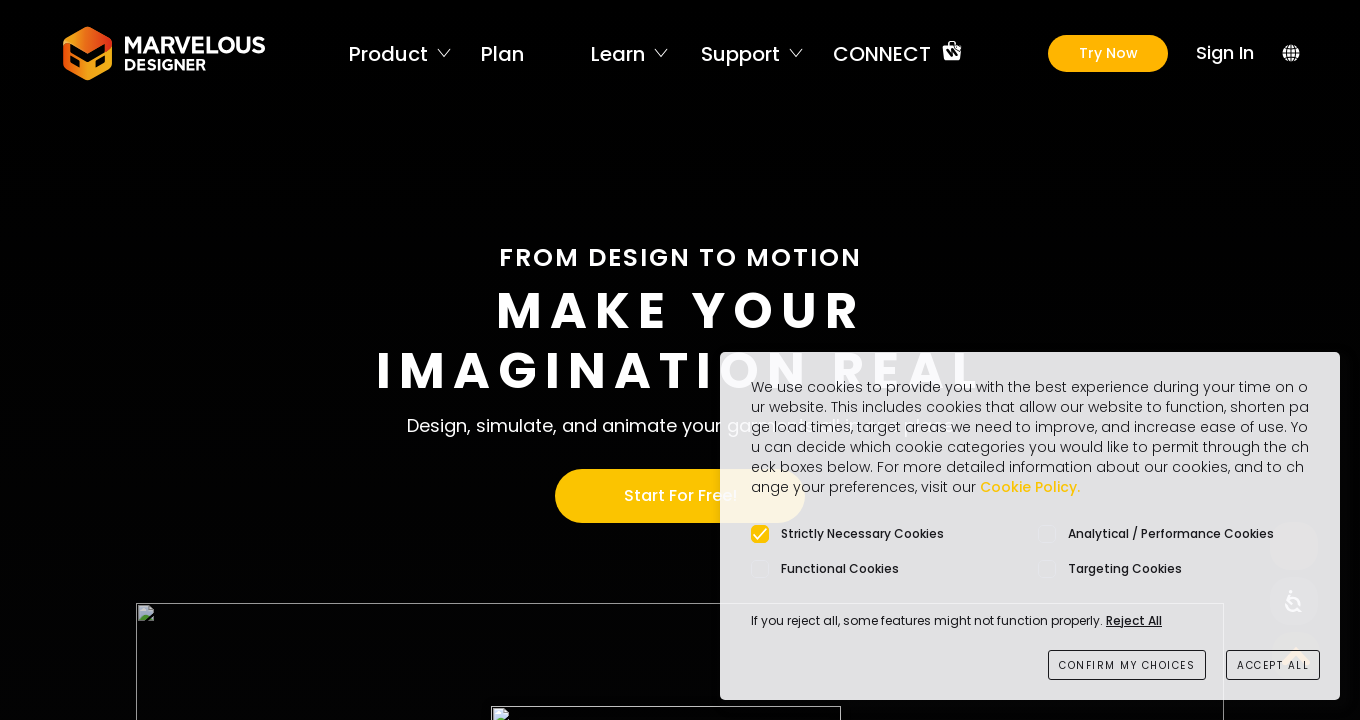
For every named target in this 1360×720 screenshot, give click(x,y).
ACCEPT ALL (1273, 665)
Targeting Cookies (1125, 568)
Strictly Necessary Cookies (862, 533)
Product (388, 53)
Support (740, 53)
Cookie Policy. (1030, 487)
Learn (618, 53)
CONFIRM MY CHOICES (1127, 665)
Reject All (1134, 620)
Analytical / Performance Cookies (1171, 533)
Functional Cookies (840, 568)
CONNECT (882, 53)
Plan (502, 53)
